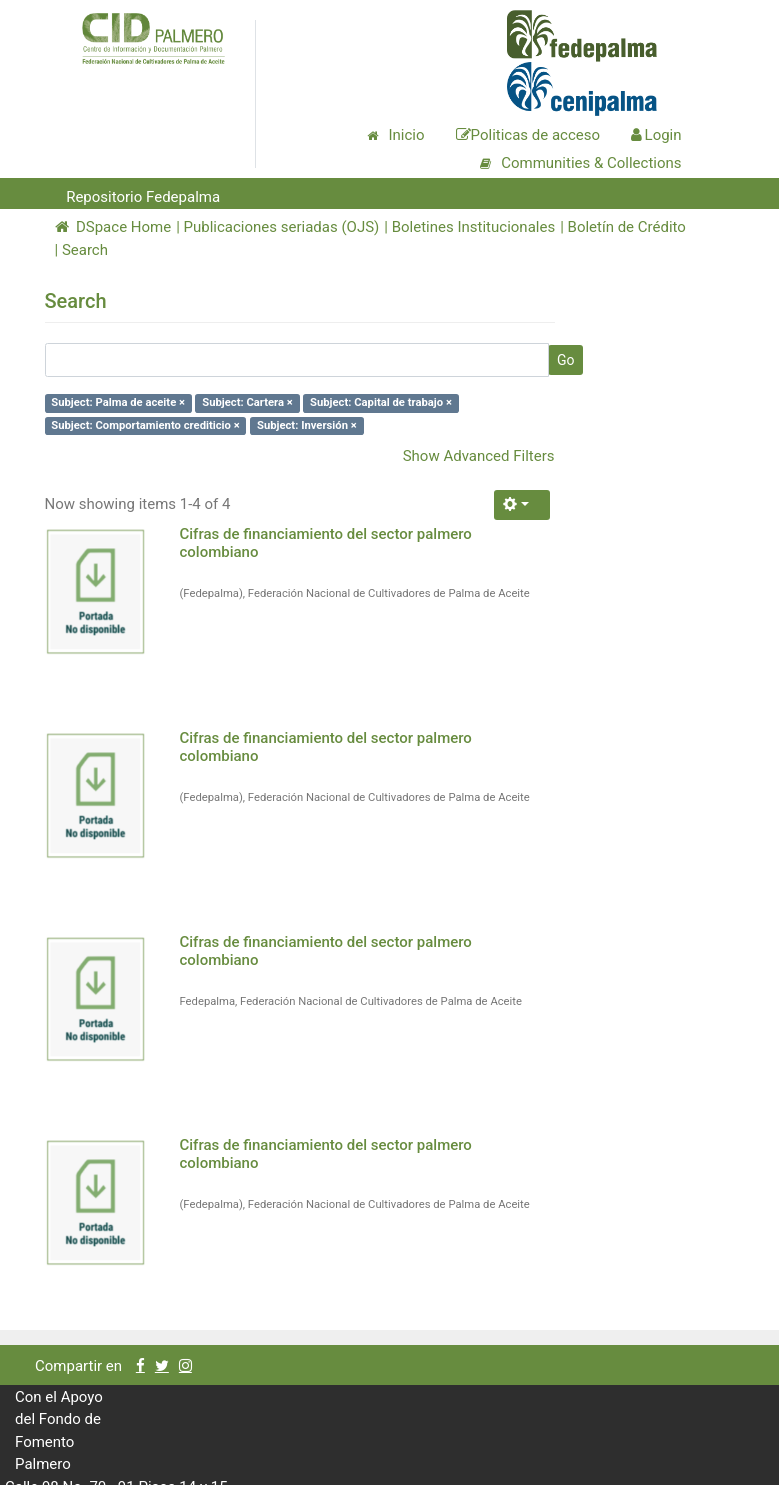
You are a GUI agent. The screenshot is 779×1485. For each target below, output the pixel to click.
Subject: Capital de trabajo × (381, 402)
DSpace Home (113, 227)
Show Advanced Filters (479, 456)
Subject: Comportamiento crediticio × (145, 425)
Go (566, 360)
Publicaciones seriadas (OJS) (282, 227)
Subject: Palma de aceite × (118, 402)
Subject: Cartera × (247, 402)
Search (85, 250)
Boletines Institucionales (473, 227)
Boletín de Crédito (627, 227)
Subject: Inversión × (307, 425)
